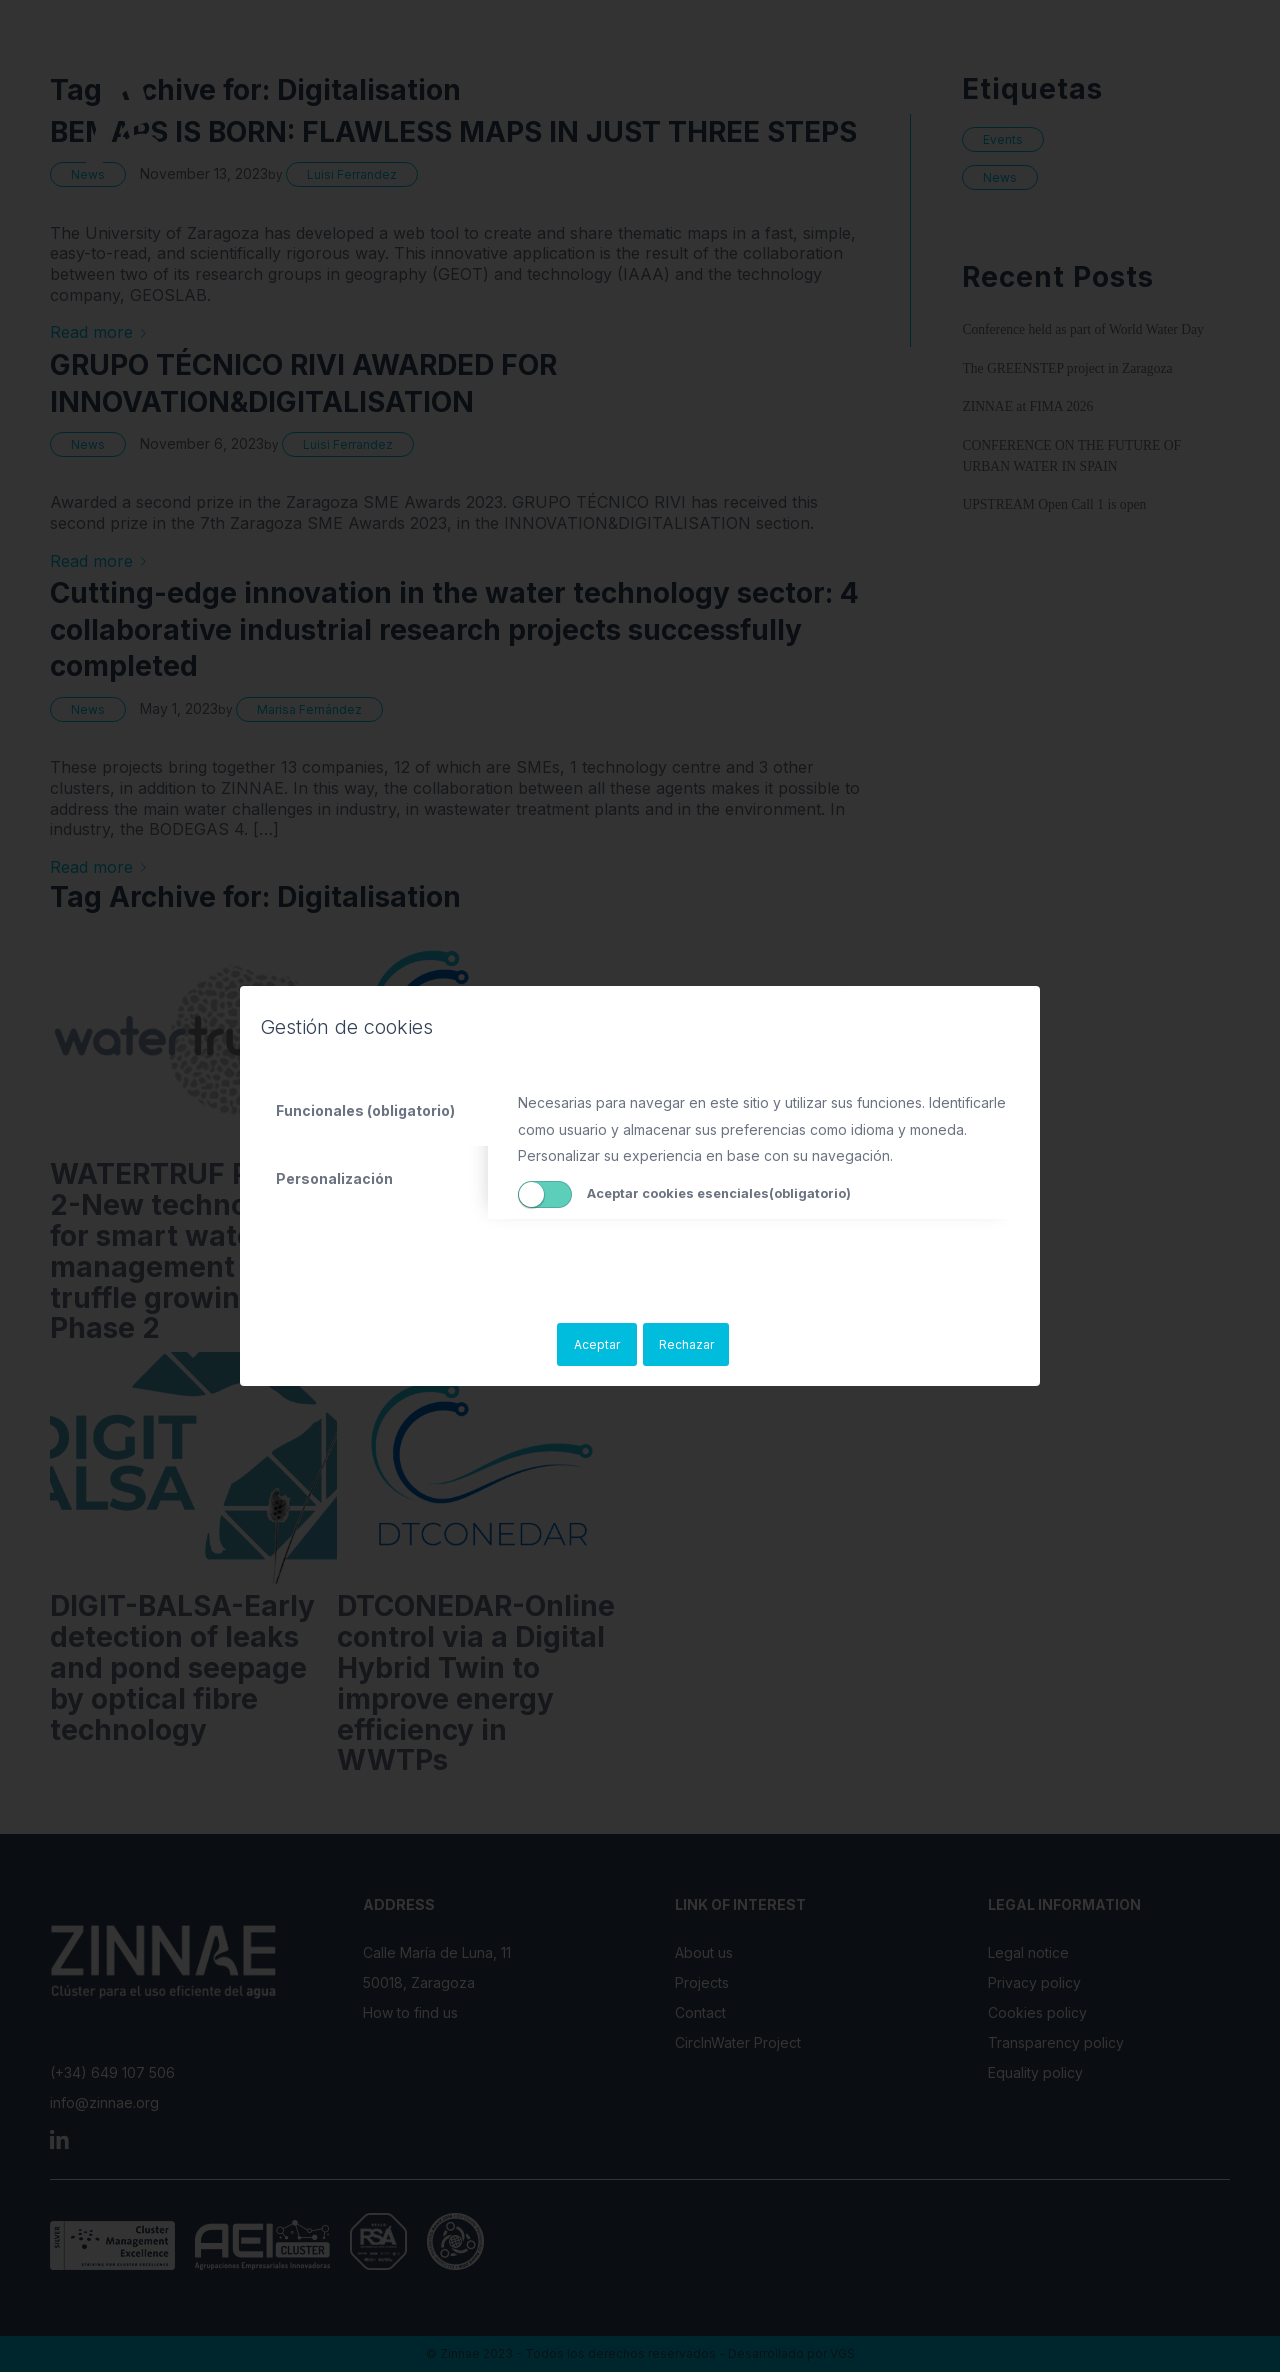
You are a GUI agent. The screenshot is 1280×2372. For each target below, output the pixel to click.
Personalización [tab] (334, 1178)
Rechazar (686, 1344)
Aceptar (597, 1344)
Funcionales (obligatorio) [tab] (365, 1110)
